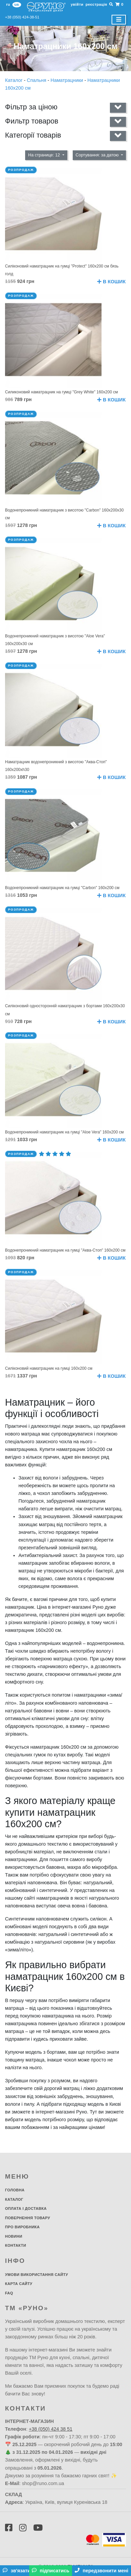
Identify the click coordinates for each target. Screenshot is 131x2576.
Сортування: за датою (98, 155)
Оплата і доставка (26, 2208)
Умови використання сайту (36, 2275)
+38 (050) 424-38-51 (22, 17)
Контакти (15, 2245)
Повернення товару (27, 2218)
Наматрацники (67, 80)
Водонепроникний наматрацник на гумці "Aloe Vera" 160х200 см (64, 1132)
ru (8, 4)
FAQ (9, 2293)
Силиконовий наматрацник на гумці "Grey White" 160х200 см (61, 392)
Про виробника (22, 2227)
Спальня (37, 80)
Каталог (14, 80)
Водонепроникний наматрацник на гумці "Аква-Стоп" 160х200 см (65, 1250)
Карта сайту (18, 2284)
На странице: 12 (44, 155)
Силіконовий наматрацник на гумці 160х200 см (48, 1368)
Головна (14, 2190)
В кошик (111, 281)
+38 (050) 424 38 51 (50, 2429)
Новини (13, 2236)
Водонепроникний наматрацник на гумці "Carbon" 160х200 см (62, 887)
